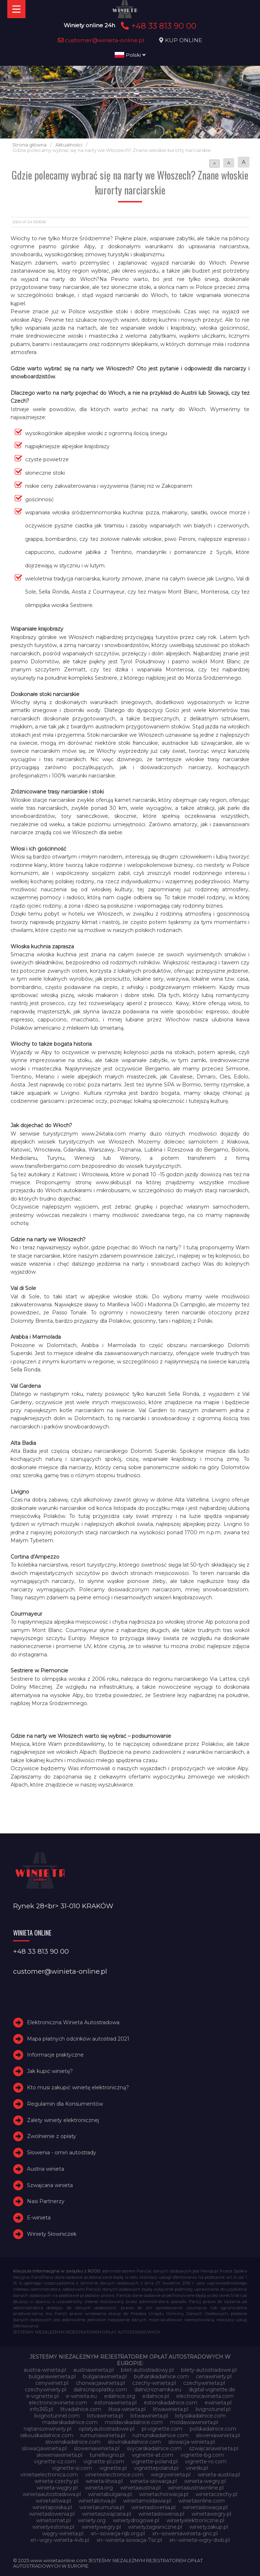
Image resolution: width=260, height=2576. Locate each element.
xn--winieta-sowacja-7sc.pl (129, 2540)
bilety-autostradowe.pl (209, 2370)
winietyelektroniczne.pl (195, 2520)
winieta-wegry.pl (205, 2481)
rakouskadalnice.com (46, 2435)
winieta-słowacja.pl (153, 2481)
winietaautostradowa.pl (52, 2494)
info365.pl (41, 2409)
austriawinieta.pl (93, 2370)
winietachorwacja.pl (163, 2494)
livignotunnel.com (57, 2415)
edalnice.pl (155, 2396)
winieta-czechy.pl (56, 2481)
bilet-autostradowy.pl (147, 2370)
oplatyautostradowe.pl (106, 2429)
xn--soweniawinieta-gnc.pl (185, 2533)
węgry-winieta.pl (62, 2533)
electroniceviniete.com (58, 2402)
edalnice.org (119, 2396)
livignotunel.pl (213, 2409)
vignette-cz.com (55, 2461)
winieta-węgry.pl (57, 2487)
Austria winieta (45, 2169)
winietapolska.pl (52, 2507)
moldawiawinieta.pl (194, 2422)
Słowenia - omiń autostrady (61, 2152)
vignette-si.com (72, 2468)
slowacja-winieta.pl (191, 2442)
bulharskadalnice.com (161, 2376)
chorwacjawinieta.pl (100, 2383)
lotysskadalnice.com (200, 2415)
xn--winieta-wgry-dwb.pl (199, 2540)
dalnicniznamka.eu (157, 2389)
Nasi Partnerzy (45, 2201)
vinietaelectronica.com (49, 2474)
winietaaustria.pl (140, 2487)
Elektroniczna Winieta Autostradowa (73, 2022)
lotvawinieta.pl (105, 2415)
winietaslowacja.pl (205, 2507)
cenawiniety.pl (214, 2376)
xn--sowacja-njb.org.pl (118, 2533)
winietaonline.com (201, 2500)
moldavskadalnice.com (134, 2422)
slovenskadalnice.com (73, 2442)
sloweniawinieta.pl (96, 2448)
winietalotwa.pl (97, 2500)
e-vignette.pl (42, 2396)
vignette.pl (113, 2468)
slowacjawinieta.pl (44, 2448)
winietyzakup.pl (208, 2527)
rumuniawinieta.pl (102, 2435)
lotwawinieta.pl (149, 2415)
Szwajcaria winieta (50, 2185)
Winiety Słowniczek (51, 2234)
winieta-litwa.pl (104, 2481)
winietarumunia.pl (101, 2507)
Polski (130, 55)
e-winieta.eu (81, 2396)
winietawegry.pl (211, 2514)
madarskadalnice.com (70, 2422)
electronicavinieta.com (205, 2396)
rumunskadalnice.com (161, 2435)
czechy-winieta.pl (154, 2383)
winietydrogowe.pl (136, 2520)
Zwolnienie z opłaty (51, 2136)
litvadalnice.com (80, 2409)
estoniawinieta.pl (115, 2402)
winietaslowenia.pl (52, 2514)
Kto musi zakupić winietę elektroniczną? (78, 2087)
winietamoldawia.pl (147, 2500)
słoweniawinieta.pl (59, 2455)
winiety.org (92, 2520)
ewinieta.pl (218, 2402)
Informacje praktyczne (55, 2054)
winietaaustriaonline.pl (196, 2487)
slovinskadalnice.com (134, 2442)
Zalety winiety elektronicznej (63, 2120)
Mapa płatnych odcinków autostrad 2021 (78, 2039)
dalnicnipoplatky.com (100, 2389)
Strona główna (29, 145)
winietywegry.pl (101, 2527)
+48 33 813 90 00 (157, 26)
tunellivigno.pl (107, 2455)
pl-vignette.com (162, 2429)
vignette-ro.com (205, 2461)
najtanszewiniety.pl (47, 2429)
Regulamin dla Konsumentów (65, 2104)
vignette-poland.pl (154, 2461)
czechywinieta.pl (204, 2383)
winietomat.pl (53, 2520)
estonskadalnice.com (170, 2402)
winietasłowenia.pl (161, 2514)
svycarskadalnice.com (154, 2448)
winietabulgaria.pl (110, 2494)
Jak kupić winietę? (50, 2071)
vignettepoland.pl (156, 2468)
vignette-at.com (152, 2455)
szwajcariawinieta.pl (213, 2448)
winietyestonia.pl (53, 2527)
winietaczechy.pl (216, 2494)
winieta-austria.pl (219, 2474)
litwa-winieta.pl (127, 2409)
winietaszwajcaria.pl (106, 2514)
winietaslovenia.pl (153, 2507)
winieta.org (99, 2487)
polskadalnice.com (213, 2429)
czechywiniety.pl (45, 2389)
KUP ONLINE (183, 40)
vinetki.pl (197, 2468)
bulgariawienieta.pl (52, 2376)
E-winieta (39, 2217)
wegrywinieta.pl (170, 2474)
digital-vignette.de (212, 2389)
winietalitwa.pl (53, 2500)
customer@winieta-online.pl (101, 40)
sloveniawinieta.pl (218, 2435)
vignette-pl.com (103, 2461)
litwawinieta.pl (170, 2409)
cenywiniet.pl (51, 2383)
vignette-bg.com (202, 2455)
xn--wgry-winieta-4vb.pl (59, 2540)
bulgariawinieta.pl (105, 2376)
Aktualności (68, 145)
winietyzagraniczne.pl (155, 2527)
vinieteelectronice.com (114, 2474)
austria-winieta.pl (45, 2370)
